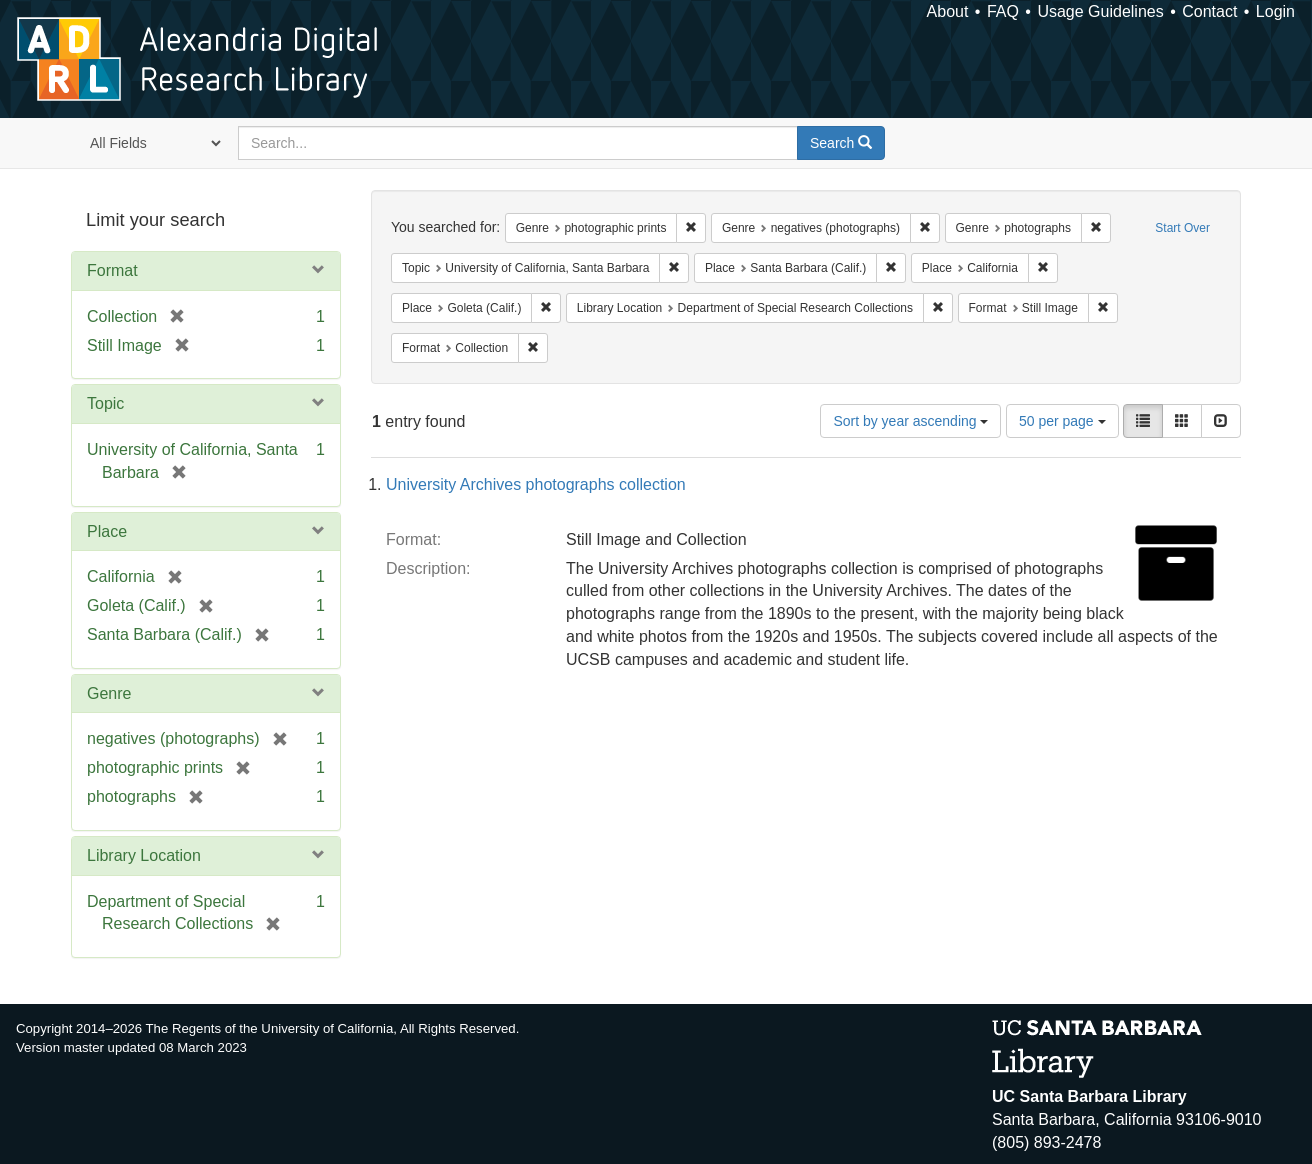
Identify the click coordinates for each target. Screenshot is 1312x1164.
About (948, 11)
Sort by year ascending (910, 421)
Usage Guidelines (1100, 11)
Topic (105, 403)
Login (1275, 11)
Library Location (144, 855)
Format (112, 270)
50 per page (1062, 421)
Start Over (1182, 228)
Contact (1209, 11)
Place (107, 531)
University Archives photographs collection (536, 484)
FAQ (1003, 11)
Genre (109, 693)
